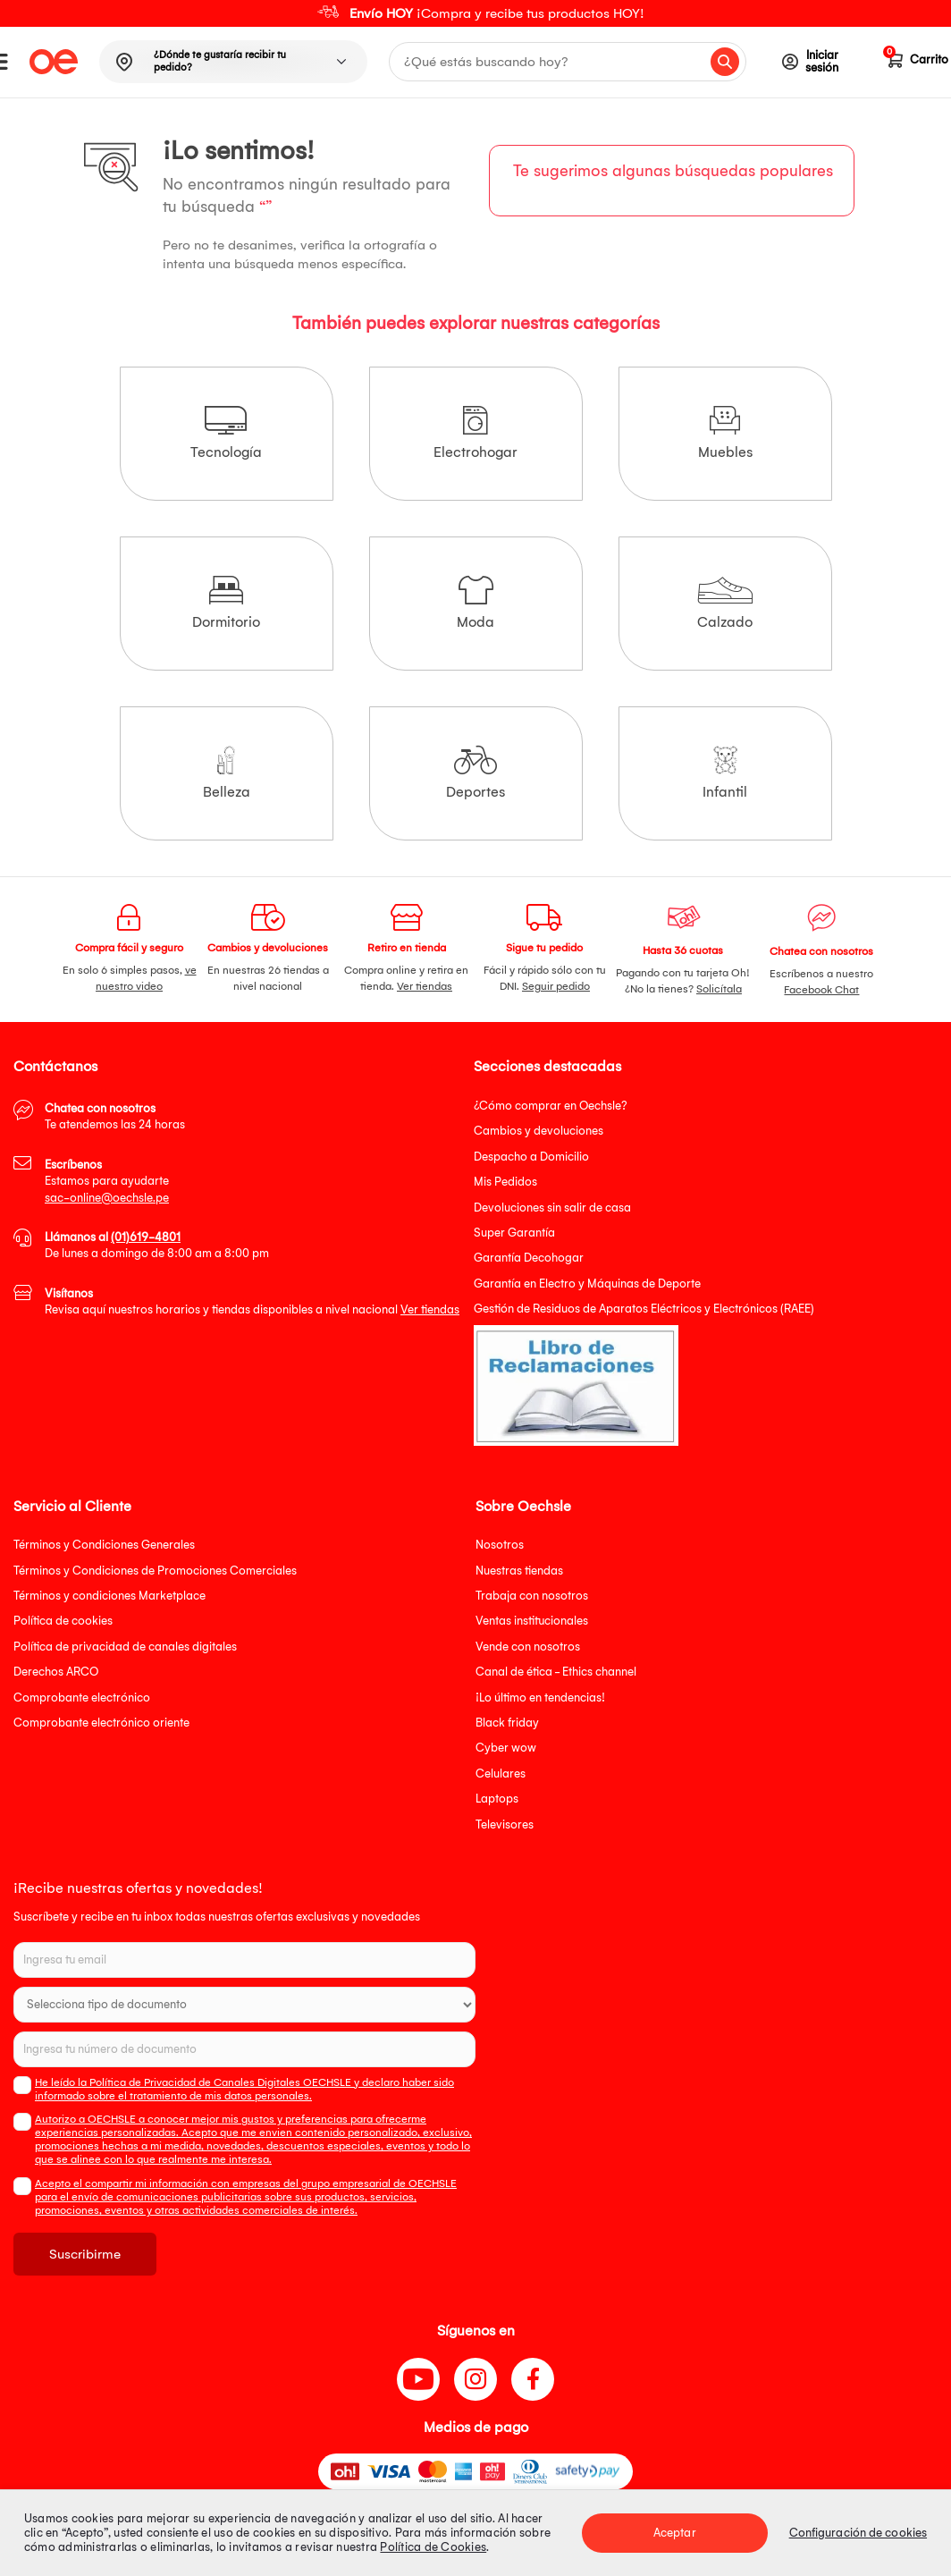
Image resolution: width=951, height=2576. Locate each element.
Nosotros (500, 1544)
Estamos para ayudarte (107, 1181)
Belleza (226, 773)
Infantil (725, 773)
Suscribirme (85, 2254)
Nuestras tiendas (519, 1570)
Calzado (725, 603)
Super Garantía (514, 1232)
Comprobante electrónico (81, 1697)
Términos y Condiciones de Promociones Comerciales (155, 1570)
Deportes (475, 773)
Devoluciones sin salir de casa (552, 1207)
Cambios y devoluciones (538, 1130)
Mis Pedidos (505, 1181)
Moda (475, 603)
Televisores (505, 1824)
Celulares (501, 1773)
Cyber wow (506, 1747)
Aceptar (674, 2532)
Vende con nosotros (528, 1646)
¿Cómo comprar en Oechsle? (550, 1105)
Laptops (497, 1798)
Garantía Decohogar (529, 1257)
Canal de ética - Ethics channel (556, 1671)
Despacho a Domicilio (531, 1156)
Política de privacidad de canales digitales (125, 1646)
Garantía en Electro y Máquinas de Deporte (587, 1283)
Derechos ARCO (55, 1671)
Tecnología (226, 433)
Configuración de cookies (858, 2532)
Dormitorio (226, 603)
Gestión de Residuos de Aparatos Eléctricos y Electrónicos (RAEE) (644, 1308)
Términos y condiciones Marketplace (109, 1595)
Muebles (725, 433)
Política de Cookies (433, 2547)
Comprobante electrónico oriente (101, 1722)
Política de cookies (63, 1620)
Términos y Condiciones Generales (104, 1544)
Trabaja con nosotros (532, 1595)
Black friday (507, 1722)
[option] (475, 13)
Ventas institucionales (532, 1620)
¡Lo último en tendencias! (540, 1697)
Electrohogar (475, 433)
